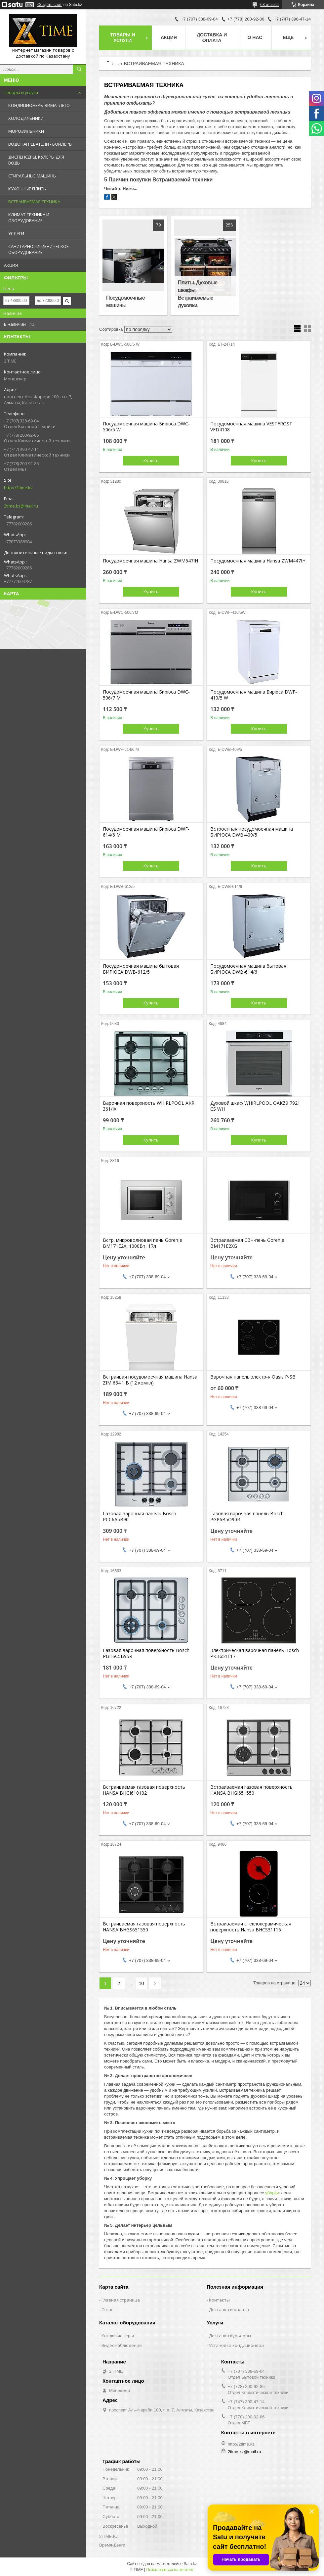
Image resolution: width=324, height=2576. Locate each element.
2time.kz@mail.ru (21, 506)
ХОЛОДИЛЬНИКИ (26, 118)
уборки (272, 2192)
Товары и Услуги (122, 37)
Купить (151, 460)
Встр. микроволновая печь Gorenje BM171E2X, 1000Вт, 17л (142, 1243)
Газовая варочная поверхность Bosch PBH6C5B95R (146, 1653)
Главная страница (120, 2300)
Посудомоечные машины (125, 301)
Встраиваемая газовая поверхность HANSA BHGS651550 (144, 1927)
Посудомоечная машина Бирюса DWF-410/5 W (253, 695)
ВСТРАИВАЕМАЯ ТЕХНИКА (34, 202)
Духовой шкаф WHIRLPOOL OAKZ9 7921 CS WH (255, 1106)
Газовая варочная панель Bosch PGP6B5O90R (247, 1517)
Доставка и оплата (212, 37)
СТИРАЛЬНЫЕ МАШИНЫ (32, 176)
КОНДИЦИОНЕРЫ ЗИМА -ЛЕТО (39, 105)
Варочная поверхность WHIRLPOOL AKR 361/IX (148, 1106)
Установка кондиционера (236, 2345)
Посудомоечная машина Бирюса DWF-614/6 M (146, 832)
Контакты (219, 2300)
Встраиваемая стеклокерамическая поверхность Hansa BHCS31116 (250, 1927)
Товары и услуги (21, 92)
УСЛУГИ (16, 233)
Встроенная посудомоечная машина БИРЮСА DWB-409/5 (251, 832)
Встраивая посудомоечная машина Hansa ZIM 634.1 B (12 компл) (150, 1380)
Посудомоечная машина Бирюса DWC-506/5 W (146, 427)
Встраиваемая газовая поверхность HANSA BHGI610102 (144, 1790)
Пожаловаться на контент (169, 2569)
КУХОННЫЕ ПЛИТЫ (27, 189)
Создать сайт (49, 4)
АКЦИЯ (11, 265)
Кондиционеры (117, 2336)
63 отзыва (269, 4)
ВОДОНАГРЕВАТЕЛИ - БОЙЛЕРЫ (40, 144)
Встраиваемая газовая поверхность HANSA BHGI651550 (251, 1790)
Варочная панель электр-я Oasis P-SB (253, 1377)
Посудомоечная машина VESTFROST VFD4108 (251, 427)
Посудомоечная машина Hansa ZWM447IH (257, 561)
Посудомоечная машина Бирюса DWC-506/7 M (146, 695)
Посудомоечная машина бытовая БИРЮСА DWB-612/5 (141, 969)
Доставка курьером (230, 2336)
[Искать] (79, 69)
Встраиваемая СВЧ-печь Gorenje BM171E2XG (247, 1243)
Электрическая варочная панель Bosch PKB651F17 (254, 1653)
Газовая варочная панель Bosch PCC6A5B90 (139, 1517)
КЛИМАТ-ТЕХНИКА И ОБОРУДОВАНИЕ (28, 217)
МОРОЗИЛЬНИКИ (26, 131)
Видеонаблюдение (121, 2345)
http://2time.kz (18, 488)
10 (141, 1983)
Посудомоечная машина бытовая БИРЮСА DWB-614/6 (248, 969)
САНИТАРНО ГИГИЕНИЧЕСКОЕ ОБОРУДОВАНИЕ (38, 249)
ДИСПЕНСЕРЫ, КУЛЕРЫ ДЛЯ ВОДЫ (36, 160)
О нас (255, 37)
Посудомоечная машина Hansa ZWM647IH (150, 561)
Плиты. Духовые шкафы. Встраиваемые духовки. (197, 294)
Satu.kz (190, 2563)
